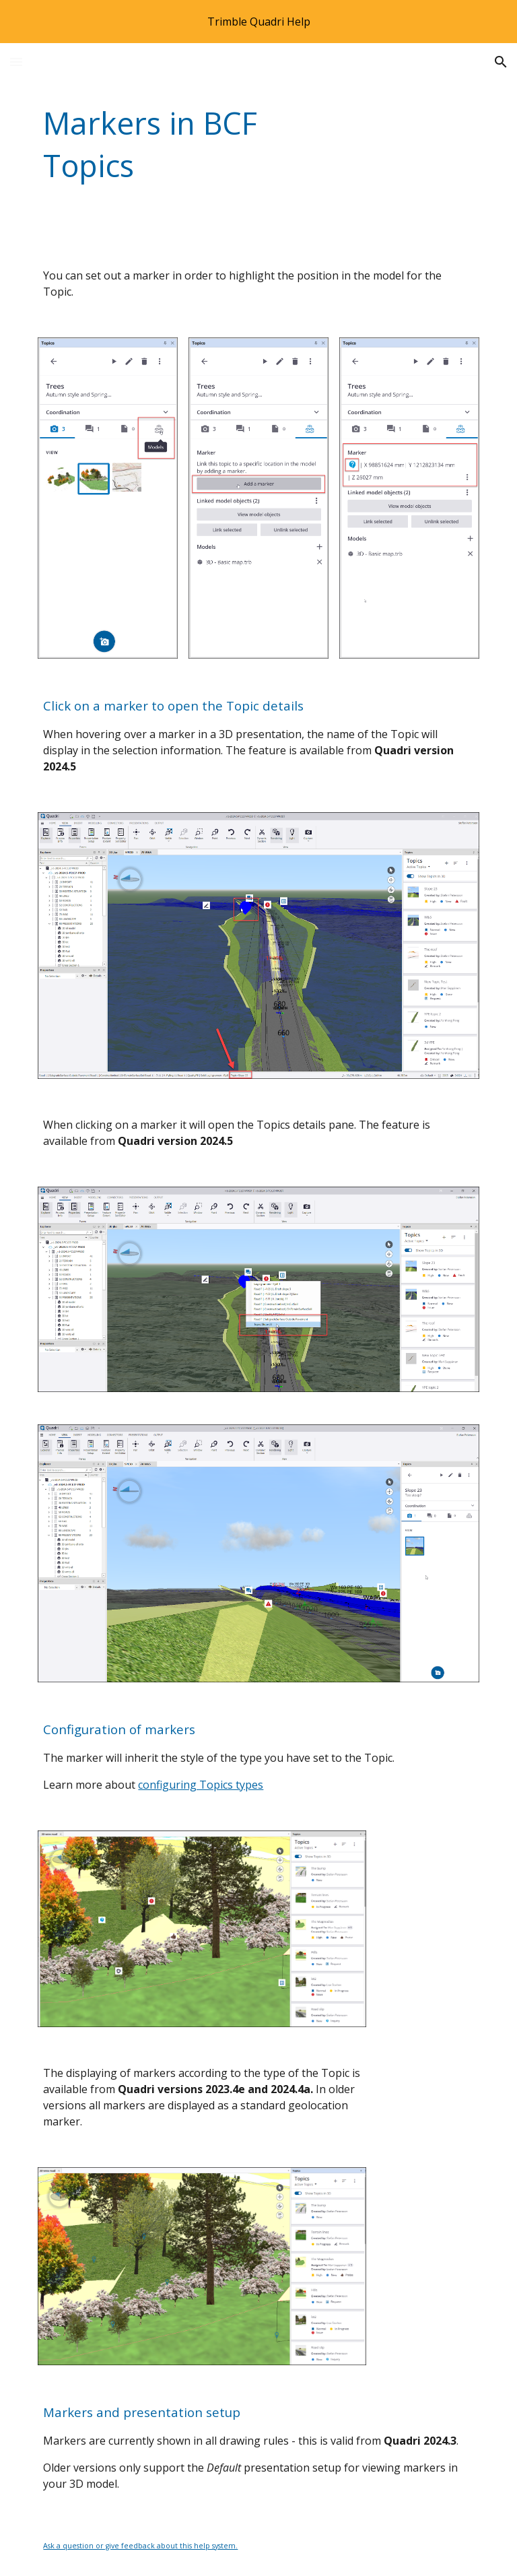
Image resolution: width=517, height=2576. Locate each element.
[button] (16, 61)
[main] (183, 144)
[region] (258, 21)
